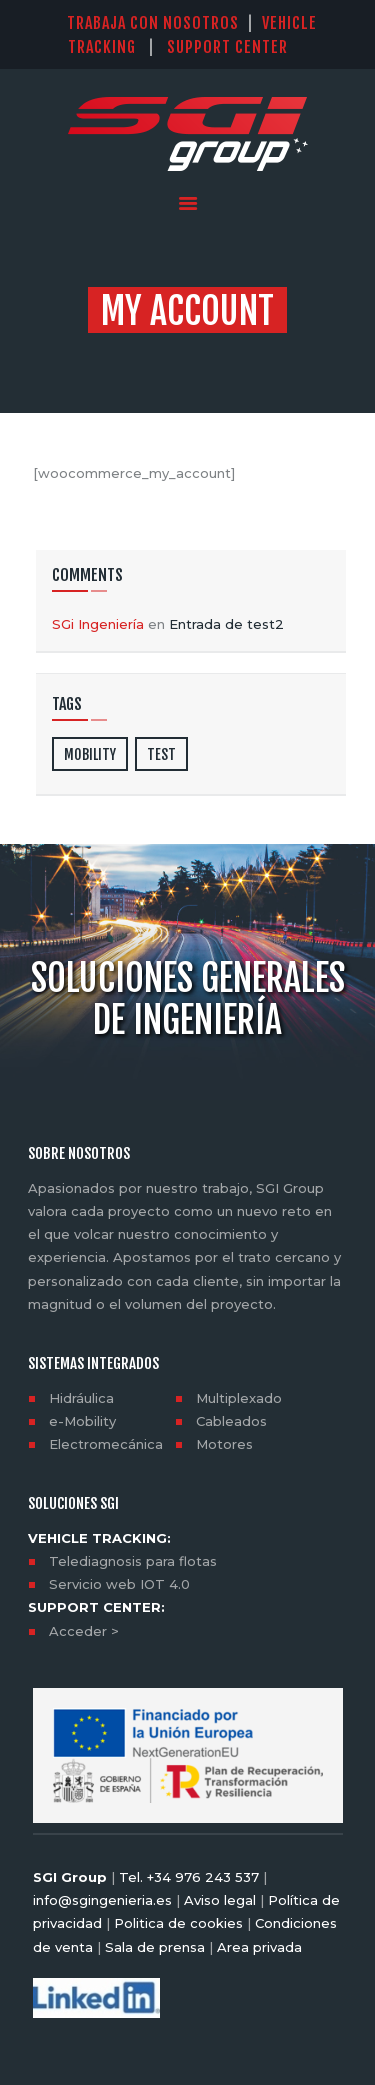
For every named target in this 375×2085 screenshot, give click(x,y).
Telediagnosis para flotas (133, 1561)
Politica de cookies (178, 1923)
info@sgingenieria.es (102, 1900)
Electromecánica (106, 1444)
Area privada (257, 1947)
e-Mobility (82, 1421)
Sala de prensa (153, 1947)
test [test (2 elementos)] (161, 754)
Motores (224, 1444)
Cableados (231, 1421)
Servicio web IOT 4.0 (119, 1584)
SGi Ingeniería (98, 624)
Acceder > (84, 1631)
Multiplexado (239, 1398)
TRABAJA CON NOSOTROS (153, 23)
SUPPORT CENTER (237, 47)
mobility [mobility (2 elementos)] (90, 754)
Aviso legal (220, 1900)
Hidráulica (81, 1398)
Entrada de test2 (226, 624)
